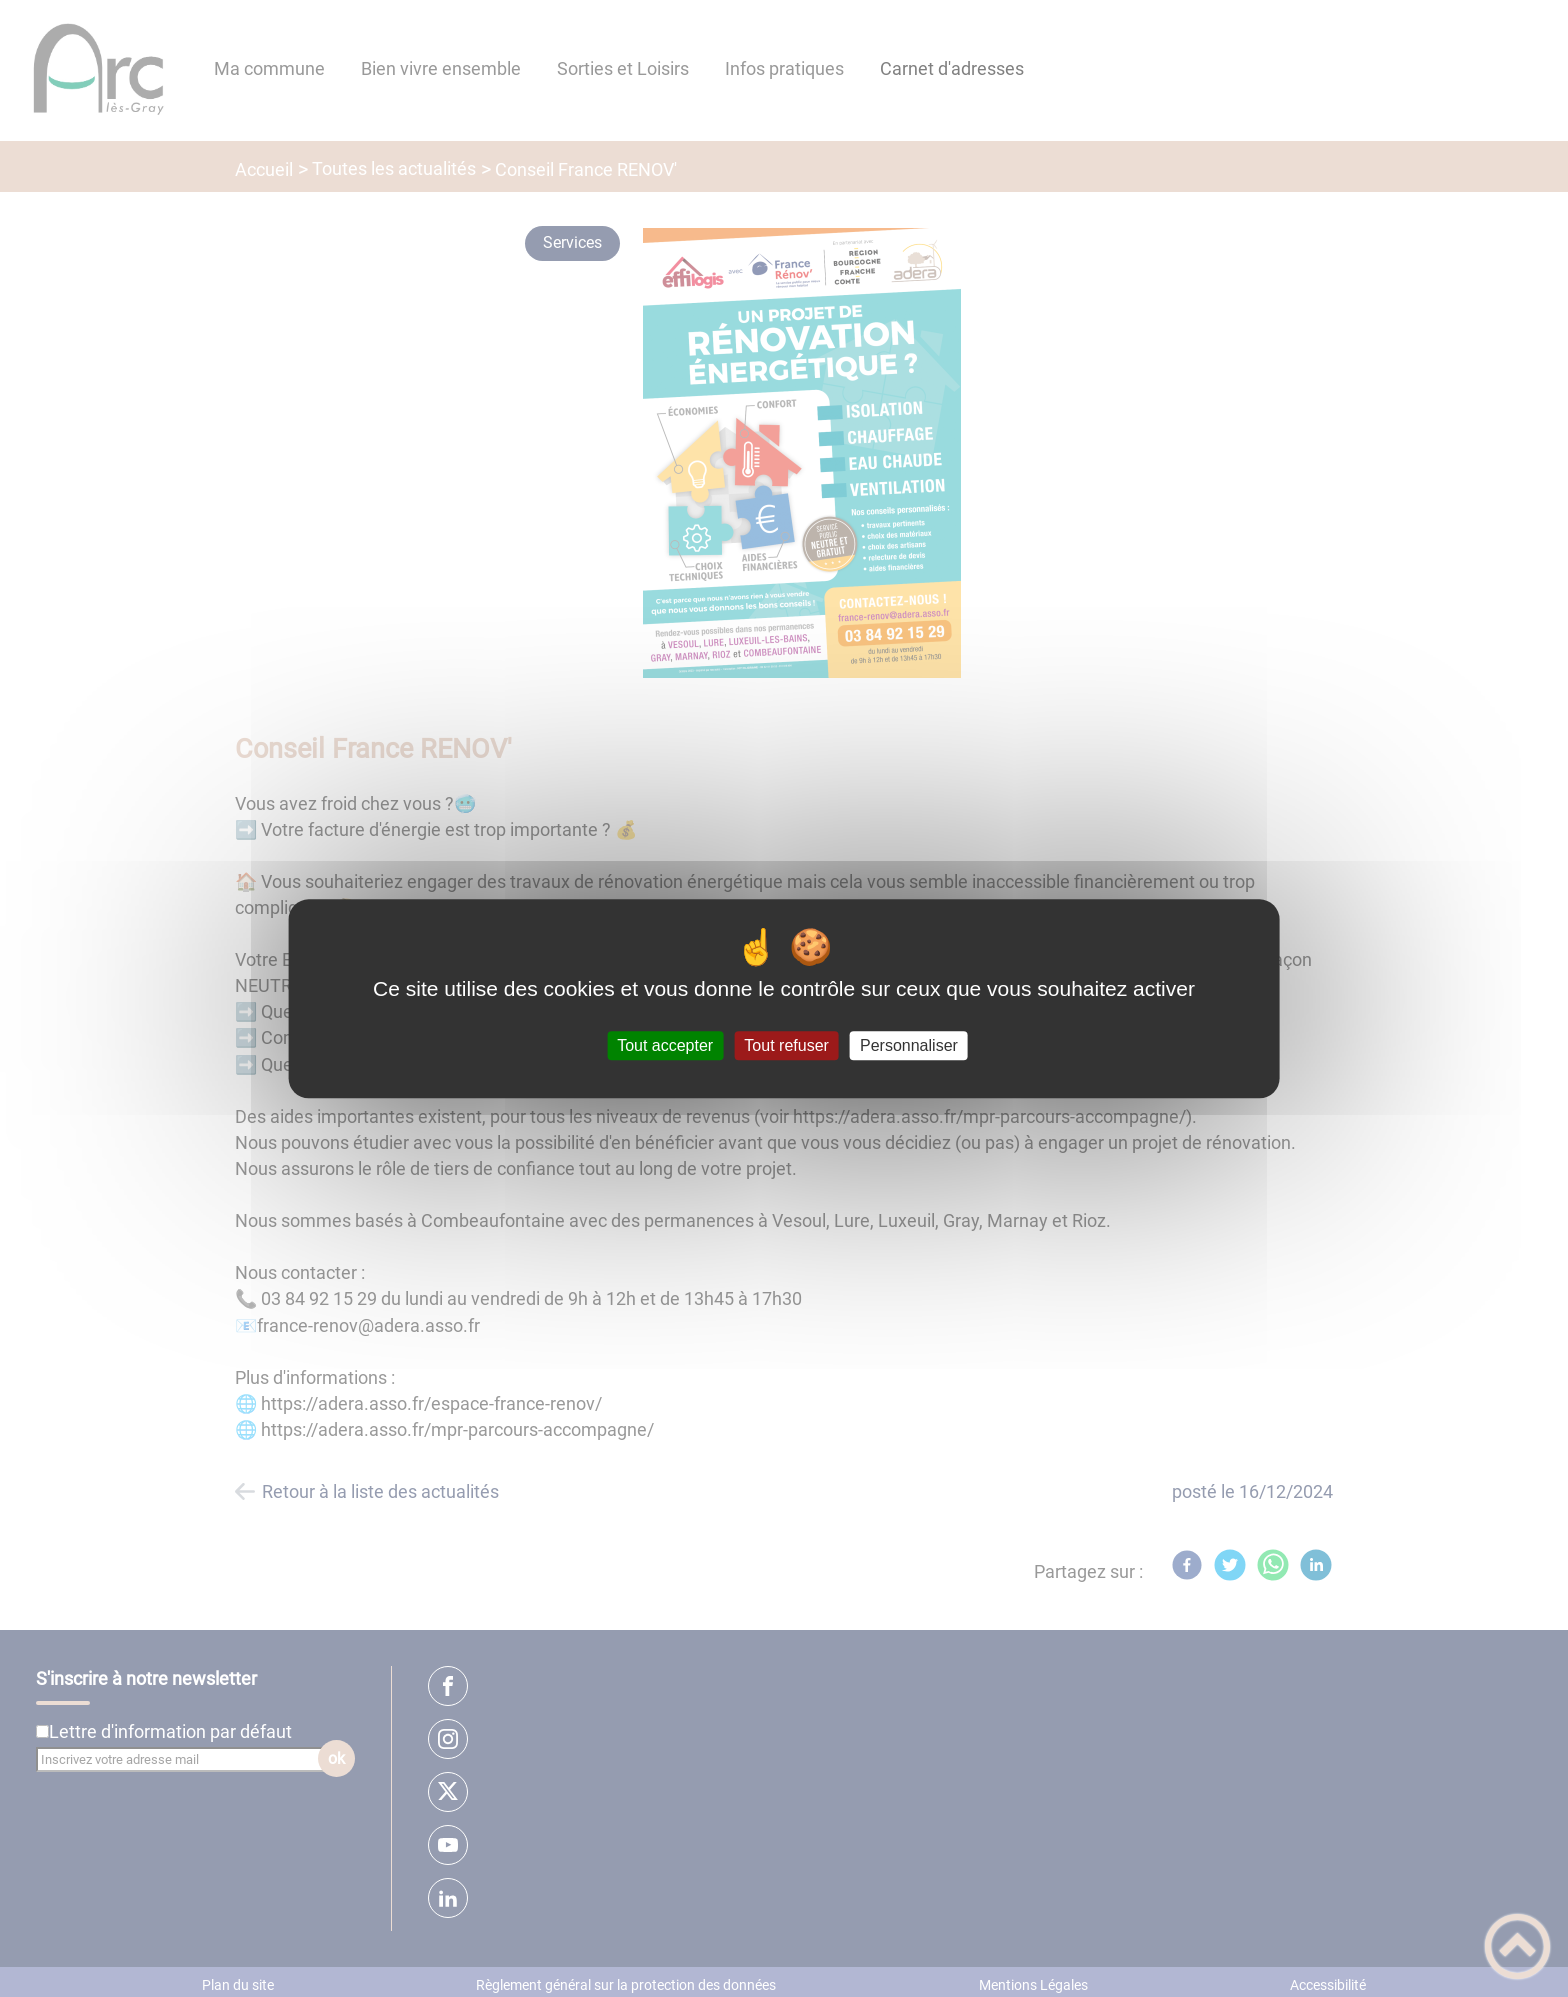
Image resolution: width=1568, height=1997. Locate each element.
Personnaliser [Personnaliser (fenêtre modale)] (909, 1045)
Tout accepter (665, 1045)
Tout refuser (786, 1045)
